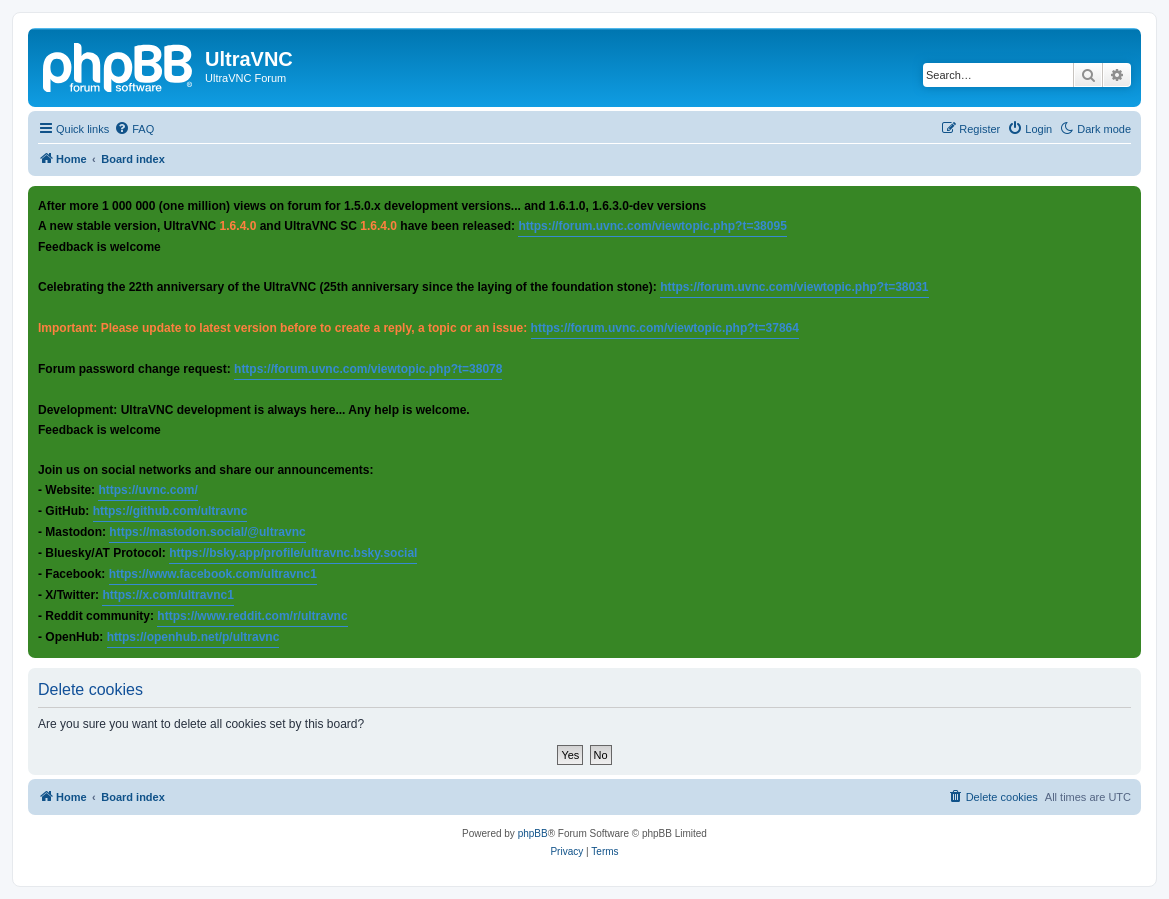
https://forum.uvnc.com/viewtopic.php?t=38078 (368, 369)
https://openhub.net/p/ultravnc (193, 637)
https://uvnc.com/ (147, 490)
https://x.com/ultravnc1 (167, 595)
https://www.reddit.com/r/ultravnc (252, 616)
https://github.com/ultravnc (170, 511)
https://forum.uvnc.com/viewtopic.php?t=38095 (652, 226)
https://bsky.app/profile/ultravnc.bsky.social (293, 553)
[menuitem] (134, 129)
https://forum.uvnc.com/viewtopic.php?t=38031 (794, 287)
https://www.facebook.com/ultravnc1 (213, 574)
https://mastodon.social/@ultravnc (207, 532)
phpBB (533, 833)
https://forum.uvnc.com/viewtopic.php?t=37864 (665, 328)
